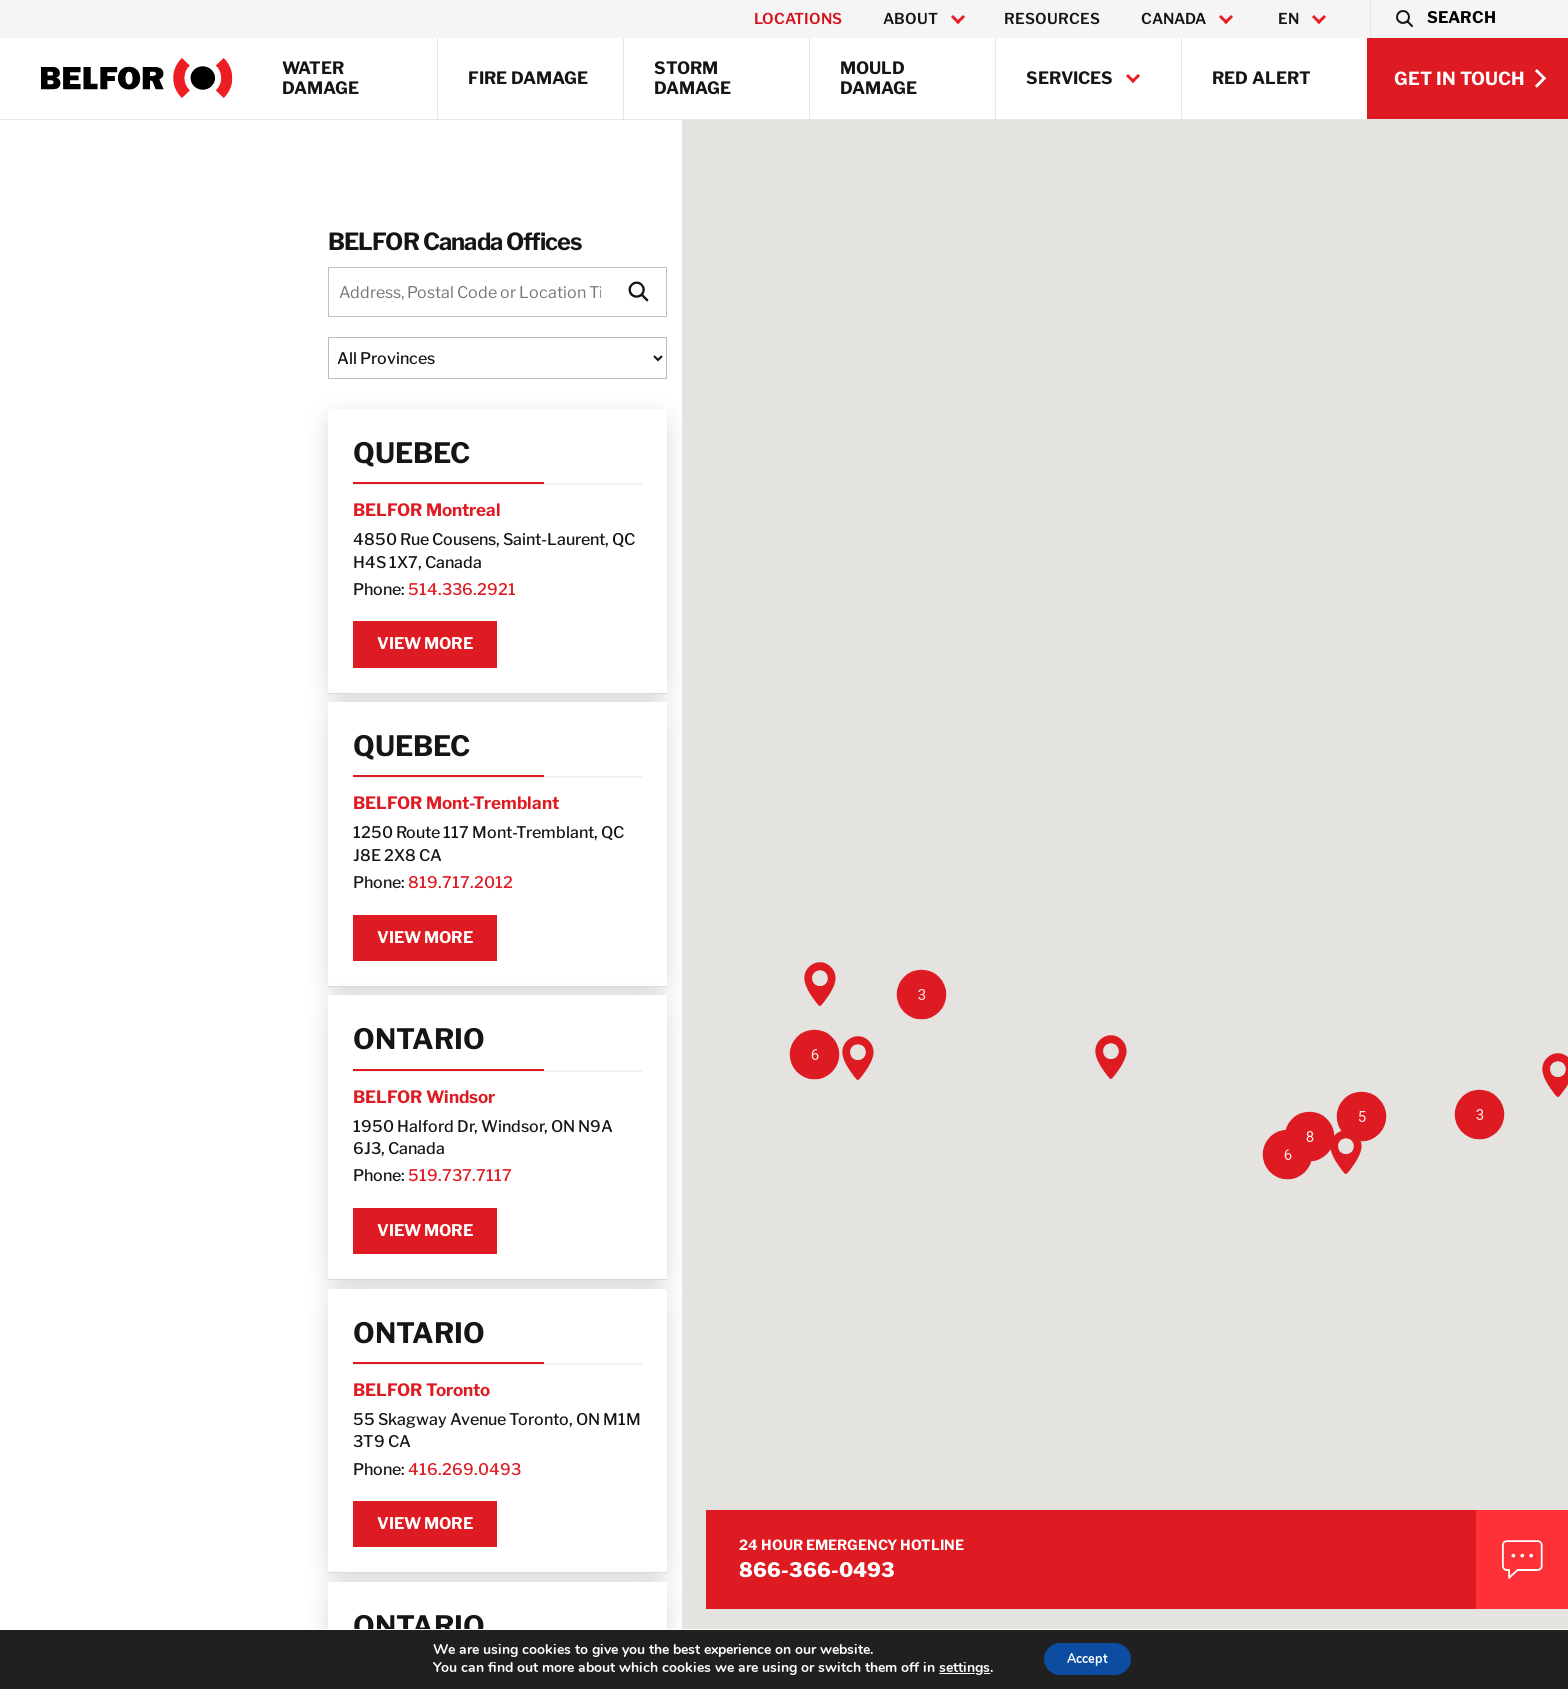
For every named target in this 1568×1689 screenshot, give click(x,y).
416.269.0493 (200, 1409)
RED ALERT (1261, 78)
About (910, 19)
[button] (1444, 19)
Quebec (147, 458)
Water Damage (320, 78)
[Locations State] (332, 363)
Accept (1088, 1657)
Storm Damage (692, 78)
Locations (798, 19)
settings (955, 1667)
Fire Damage (528, 78)
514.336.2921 (198, 577)
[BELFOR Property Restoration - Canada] (137, 78)
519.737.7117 (196, 1131)
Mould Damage (878, 78)
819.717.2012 (196, 854)
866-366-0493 (1297, 1515)
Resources (1052, 19)
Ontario (155, 1013)
